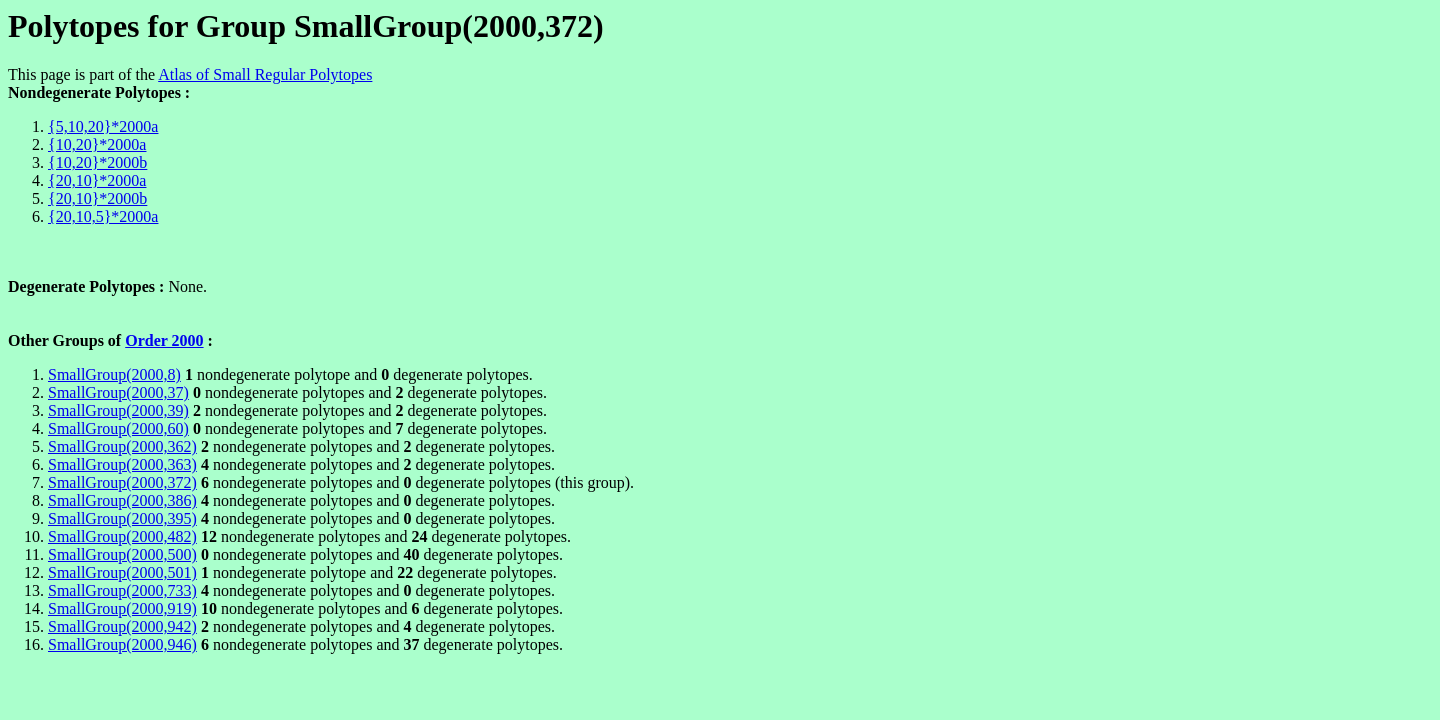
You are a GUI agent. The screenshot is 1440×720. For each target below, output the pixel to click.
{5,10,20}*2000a (103, 126)
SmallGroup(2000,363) (122, 464)
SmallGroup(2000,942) (122, 626)
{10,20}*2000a (97, 144)
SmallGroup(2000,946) (122, 644)
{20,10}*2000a (97, 180)
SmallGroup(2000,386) (122, 500)
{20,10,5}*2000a (103, 216)
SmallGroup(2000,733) (122, 590)
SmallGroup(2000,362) (122, 446)
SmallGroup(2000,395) (122, 518)
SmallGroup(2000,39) (118, 410)
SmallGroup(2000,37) (118, 392)
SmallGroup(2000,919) (122, 608)
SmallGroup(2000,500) (122, 554)
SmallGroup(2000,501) (122, 572)
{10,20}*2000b (97, 162)
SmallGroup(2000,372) (122, 482)
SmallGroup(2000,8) (114, 374)
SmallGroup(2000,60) (118, 428)
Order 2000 (164, 340)
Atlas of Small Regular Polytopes (265, 74)
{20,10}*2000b (97, 198)
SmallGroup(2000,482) (122, 536)
